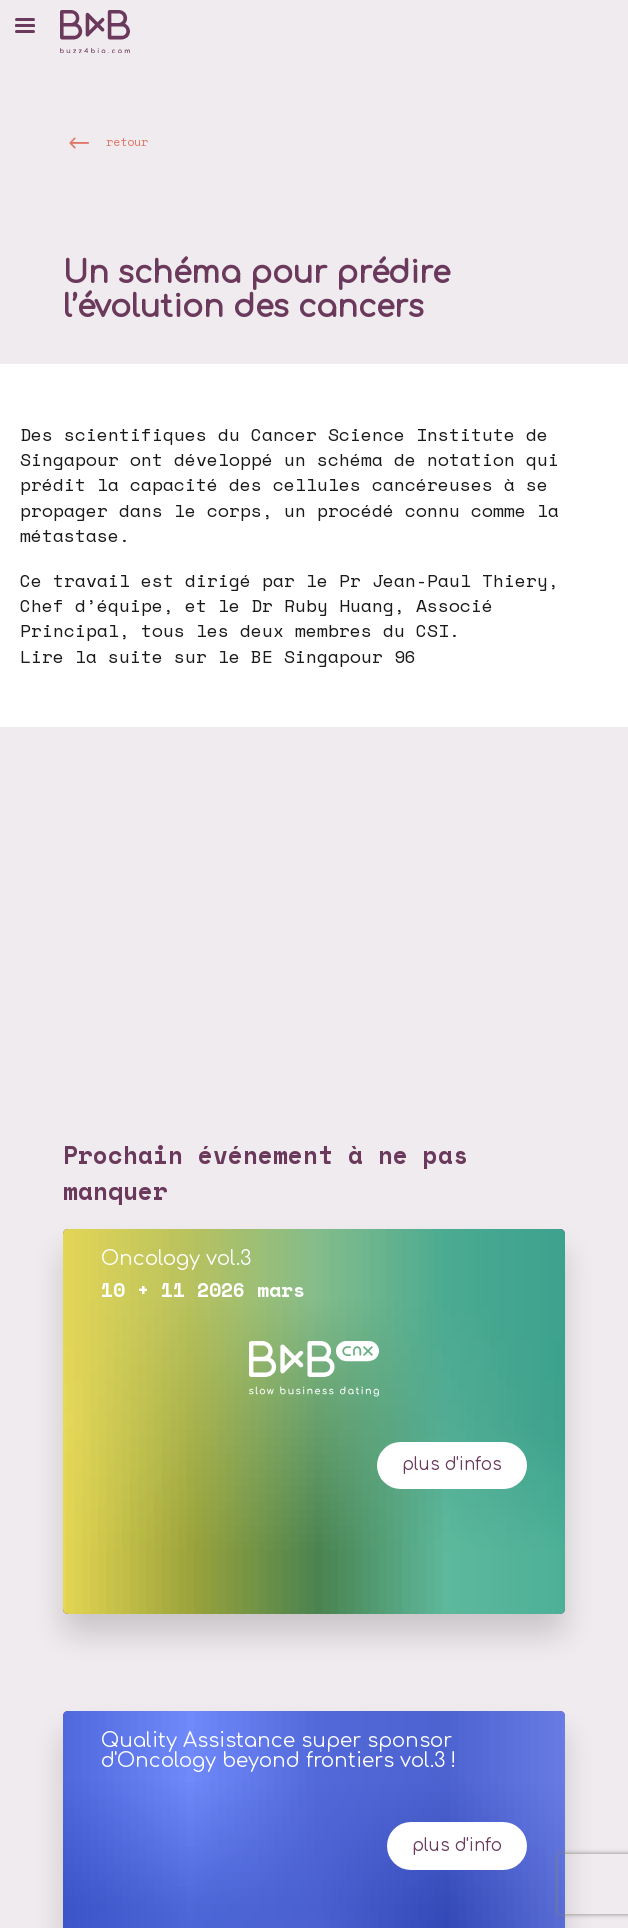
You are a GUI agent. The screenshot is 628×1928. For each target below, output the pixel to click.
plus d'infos (452, 1464)
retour (127, 141)
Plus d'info (457, 1845)
